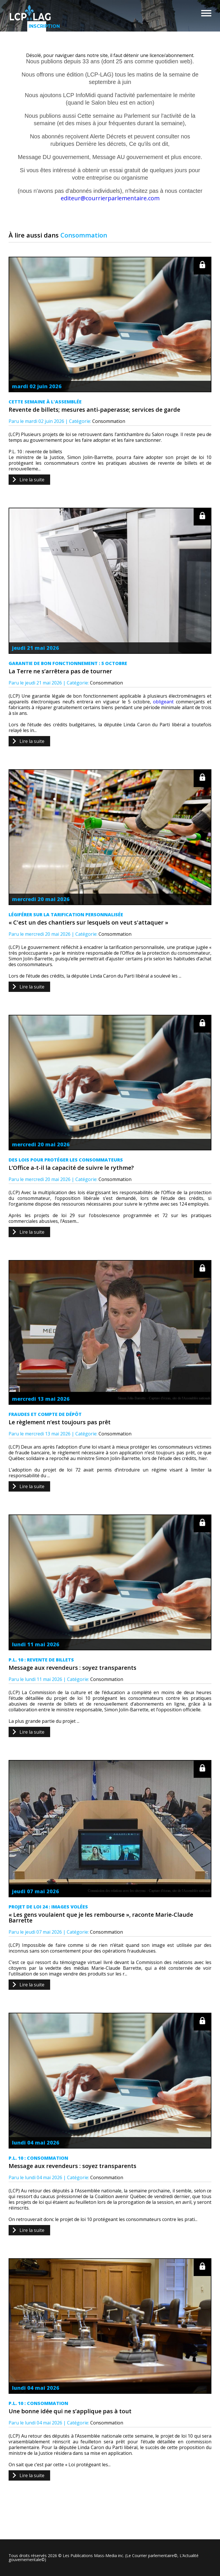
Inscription (37, 26)
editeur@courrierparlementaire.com (110, 198)
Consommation (108, 421)
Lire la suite (31, 479)
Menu (206, 13)
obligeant (163, 702)
